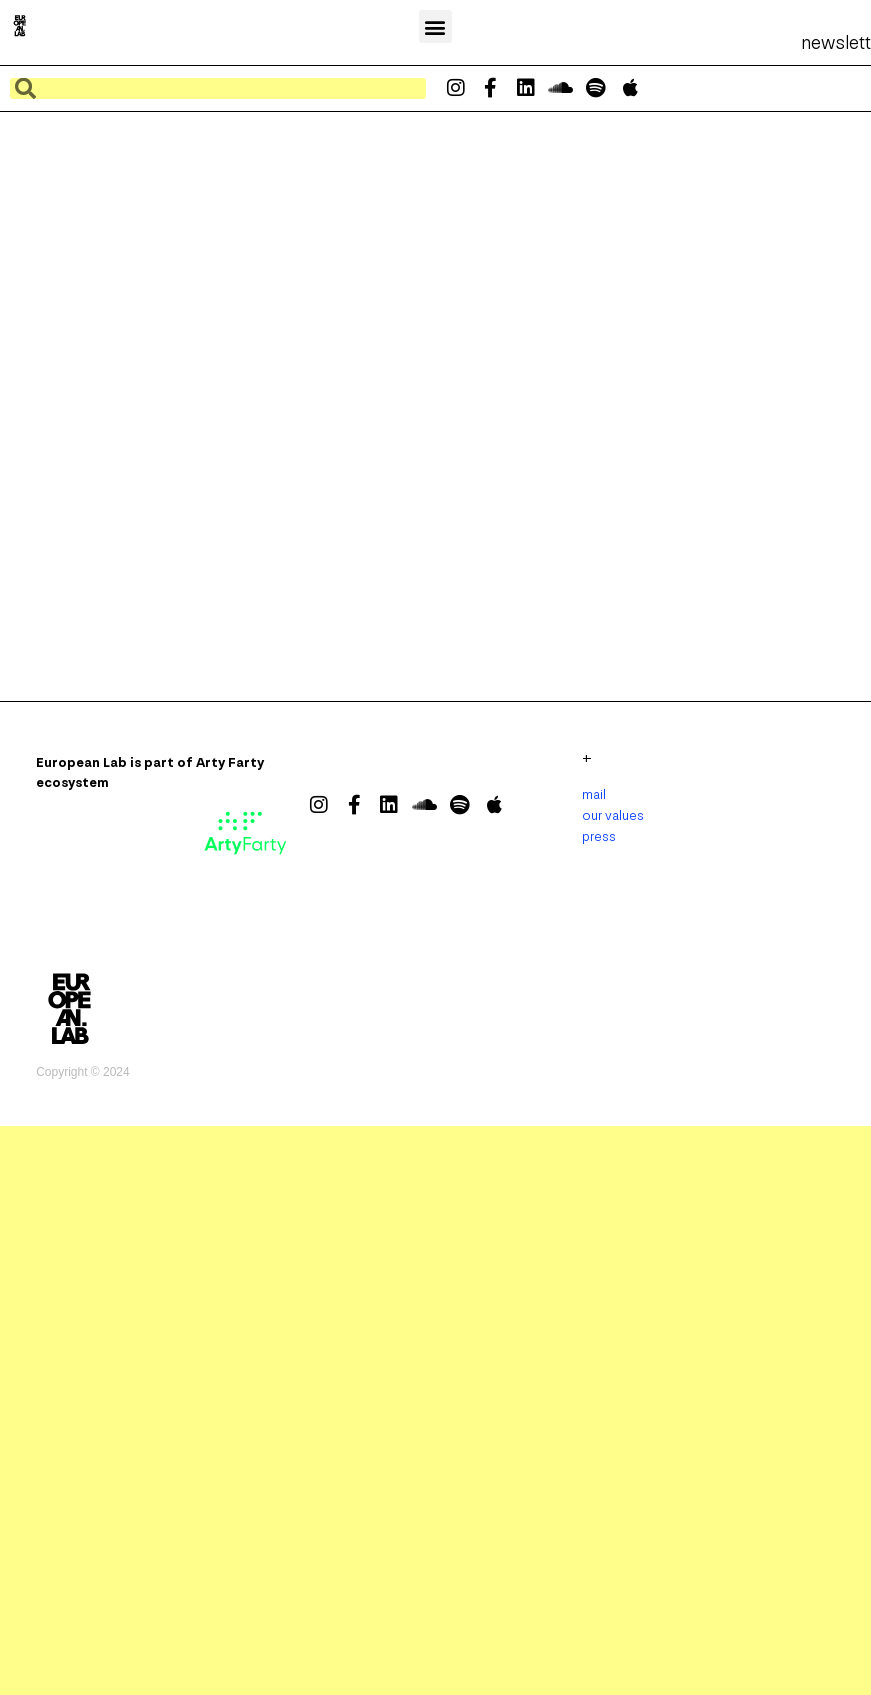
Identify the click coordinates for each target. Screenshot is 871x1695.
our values (613, 815)
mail (594, 794)
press (599, 836)
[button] (435, 26)
